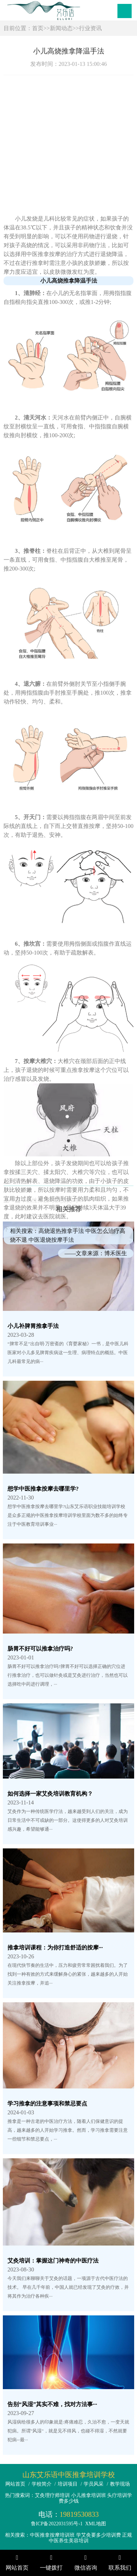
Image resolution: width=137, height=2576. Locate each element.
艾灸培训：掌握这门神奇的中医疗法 (53, 2261)
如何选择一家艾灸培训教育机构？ (50, 1794)
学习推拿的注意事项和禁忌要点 (47, 2104)
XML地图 (95, 2523)
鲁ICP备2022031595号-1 (57, 2523)
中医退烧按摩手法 (51, 1415)
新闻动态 (61, 28)
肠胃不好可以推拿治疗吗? (40, 1649)
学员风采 (94, 2484)
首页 (37, 28)
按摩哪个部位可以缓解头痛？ (63, 1247)
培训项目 (68, 2484)
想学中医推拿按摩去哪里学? (43, 1489)
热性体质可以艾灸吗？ (54, 1218)
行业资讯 (90, 28)
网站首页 (15, 2484)
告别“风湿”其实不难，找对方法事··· (52, 2404)
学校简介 (42, 2484)
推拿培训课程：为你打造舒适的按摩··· (55, 1947)
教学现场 (120, 2484)
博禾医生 (115, 1429)
